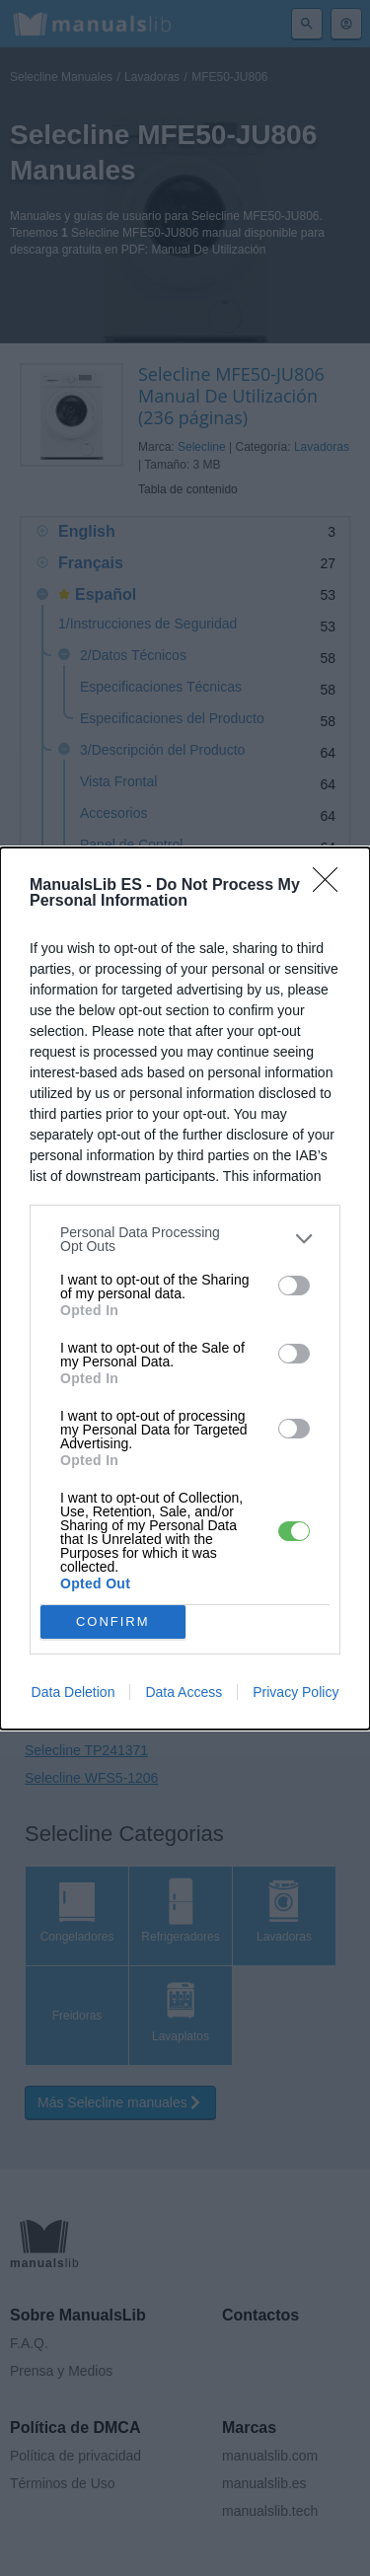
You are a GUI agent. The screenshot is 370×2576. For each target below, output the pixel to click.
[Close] (331, 886)
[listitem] (185, 1239)
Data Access (183, 1692)
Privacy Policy (295, 1692)
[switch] (294, 1285)
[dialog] (185, 1288)
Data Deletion (73, 1692)
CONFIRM (113, 1620)
